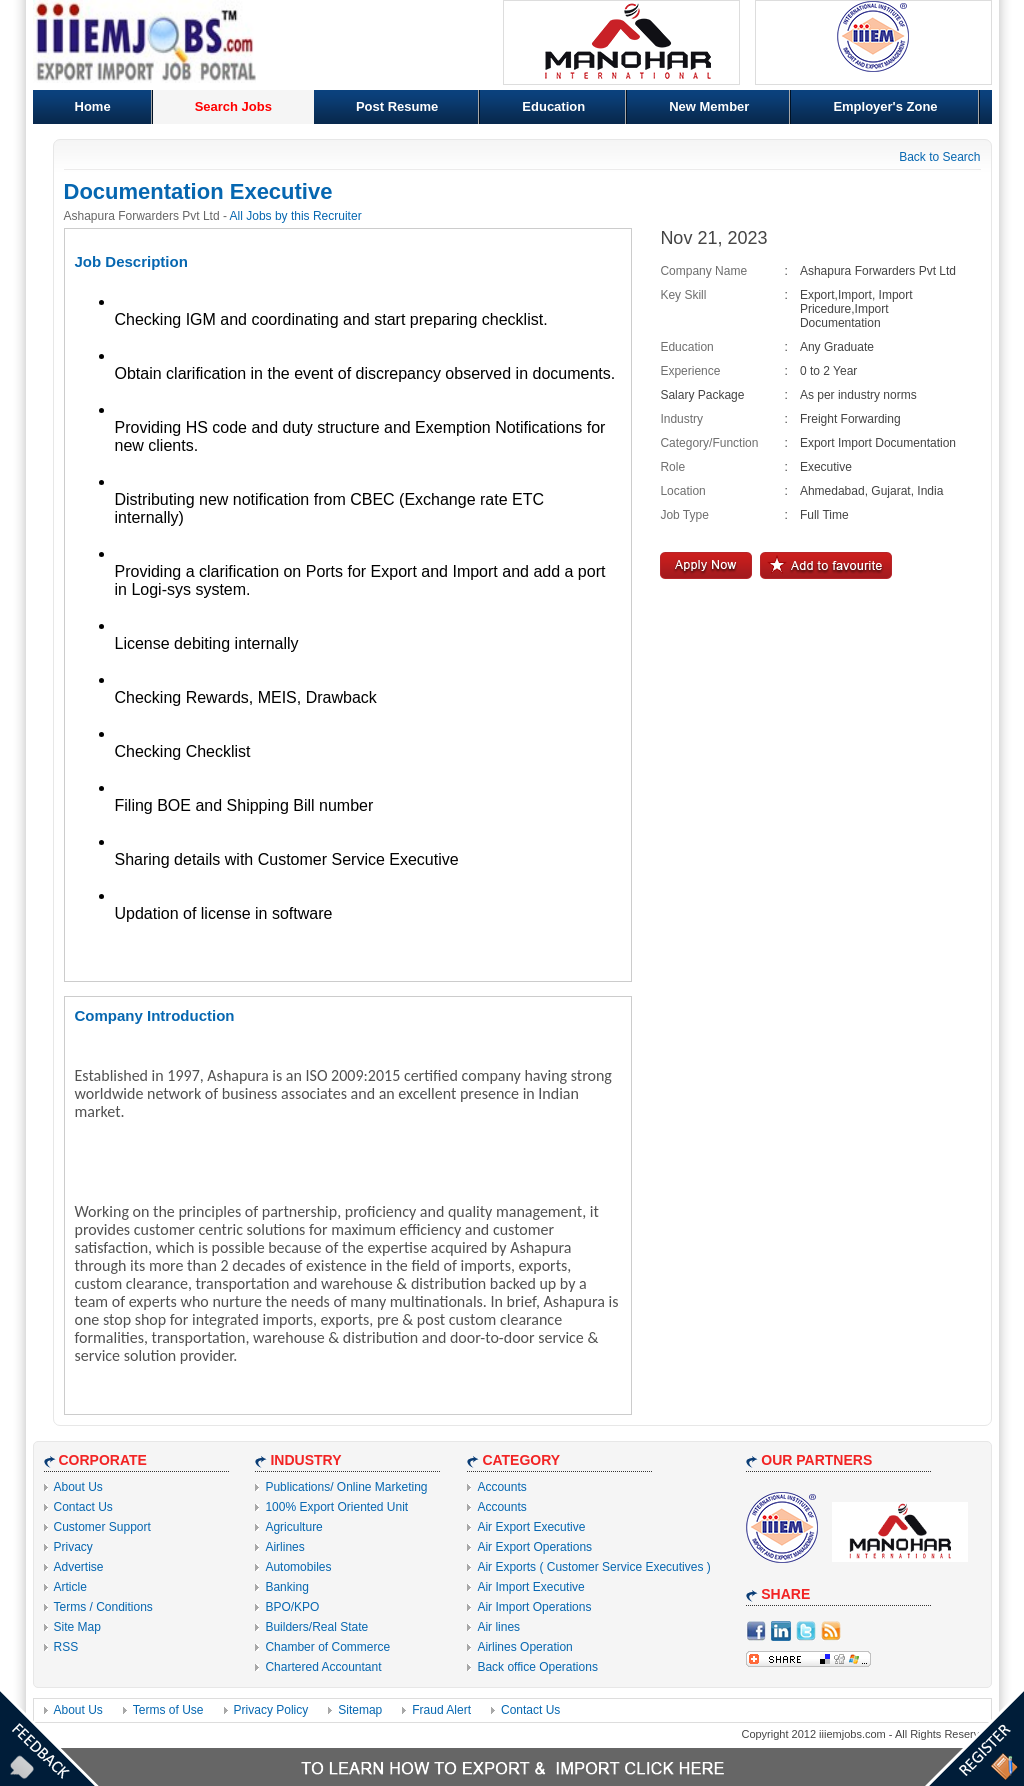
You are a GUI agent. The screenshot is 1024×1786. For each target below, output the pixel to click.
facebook (756, 1631)
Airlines (284, 1547)
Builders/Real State (316, 1627)
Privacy (73, 1547)
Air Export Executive (531, 1527)
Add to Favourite (826, 565)
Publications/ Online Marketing (346, 1487)
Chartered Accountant (323, 1667)
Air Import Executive (530, 1587)
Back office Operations (537, 1667)
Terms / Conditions (103, 1607)
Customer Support (102, 1527)
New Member (709, 106)
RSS (66, 1647)
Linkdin (781, 1631)
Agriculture (293, 1527)
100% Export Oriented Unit (336, 1507)
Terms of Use (168, 1710)
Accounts (501, 1487)
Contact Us (83, 1507)
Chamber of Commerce (327, 1647)
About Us (78, 1487)
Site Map (77, 1627)
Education (553, 106)
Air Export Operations (534, 1547)
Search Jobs (233, 106)
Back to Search (939, 157)
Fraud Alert (441, 1710)
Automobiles (298, 1567)
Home (93, 106)
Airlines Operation (524, 1647)
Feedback (49, 1736)
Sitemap (360, 1710)
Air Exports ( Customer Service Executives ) (593, 1567)
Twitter (806, 1631)
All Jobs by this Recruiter (296, 216)
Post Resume (397, 106)
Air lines (498, 1627)
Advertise (79, 1567)
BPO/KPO (292, 1607)
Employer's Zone (885, 106)
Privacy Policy (271, 1710)
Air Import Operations (534, 1607)
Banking (286, 1587)
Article (70, 1587)
